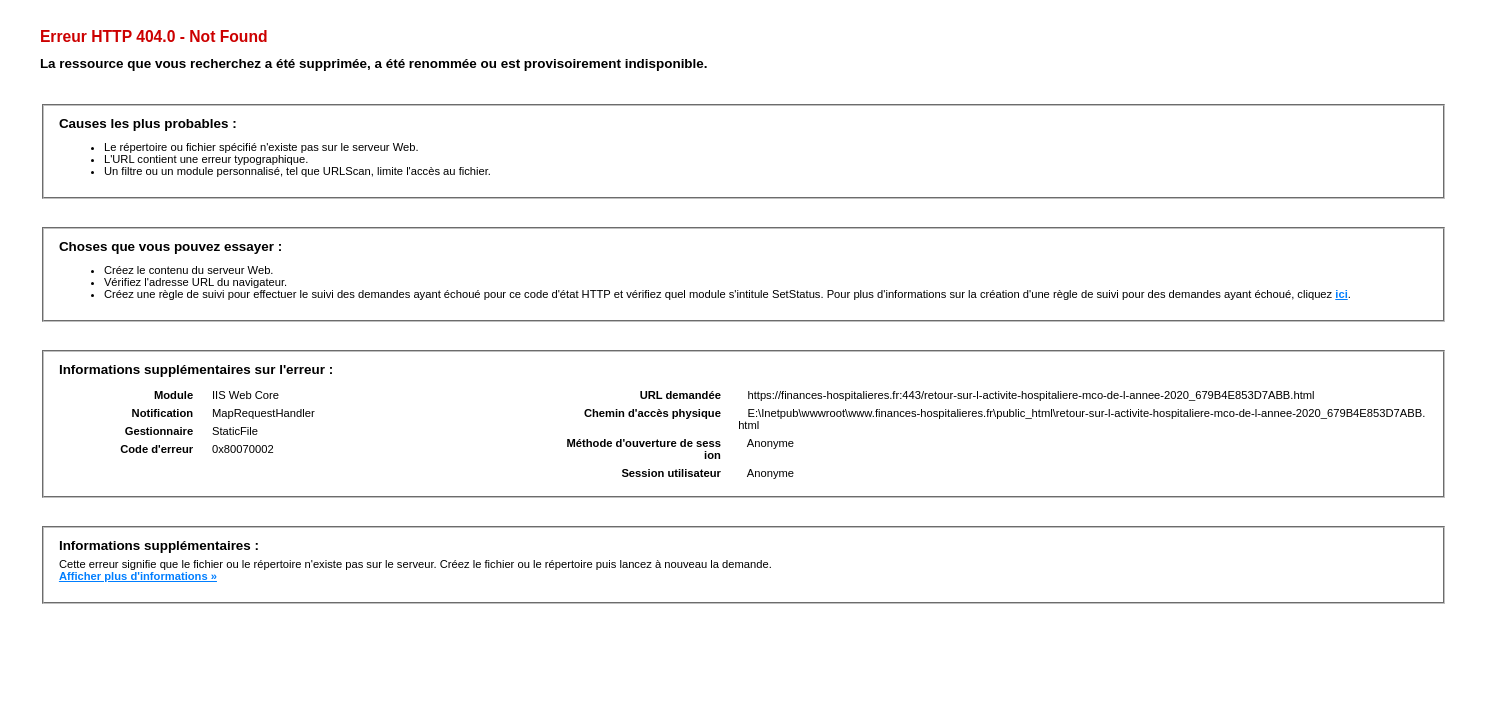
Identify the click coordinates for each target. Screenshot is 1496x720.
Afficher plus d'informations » (138, 576)
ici (1341, 294)
